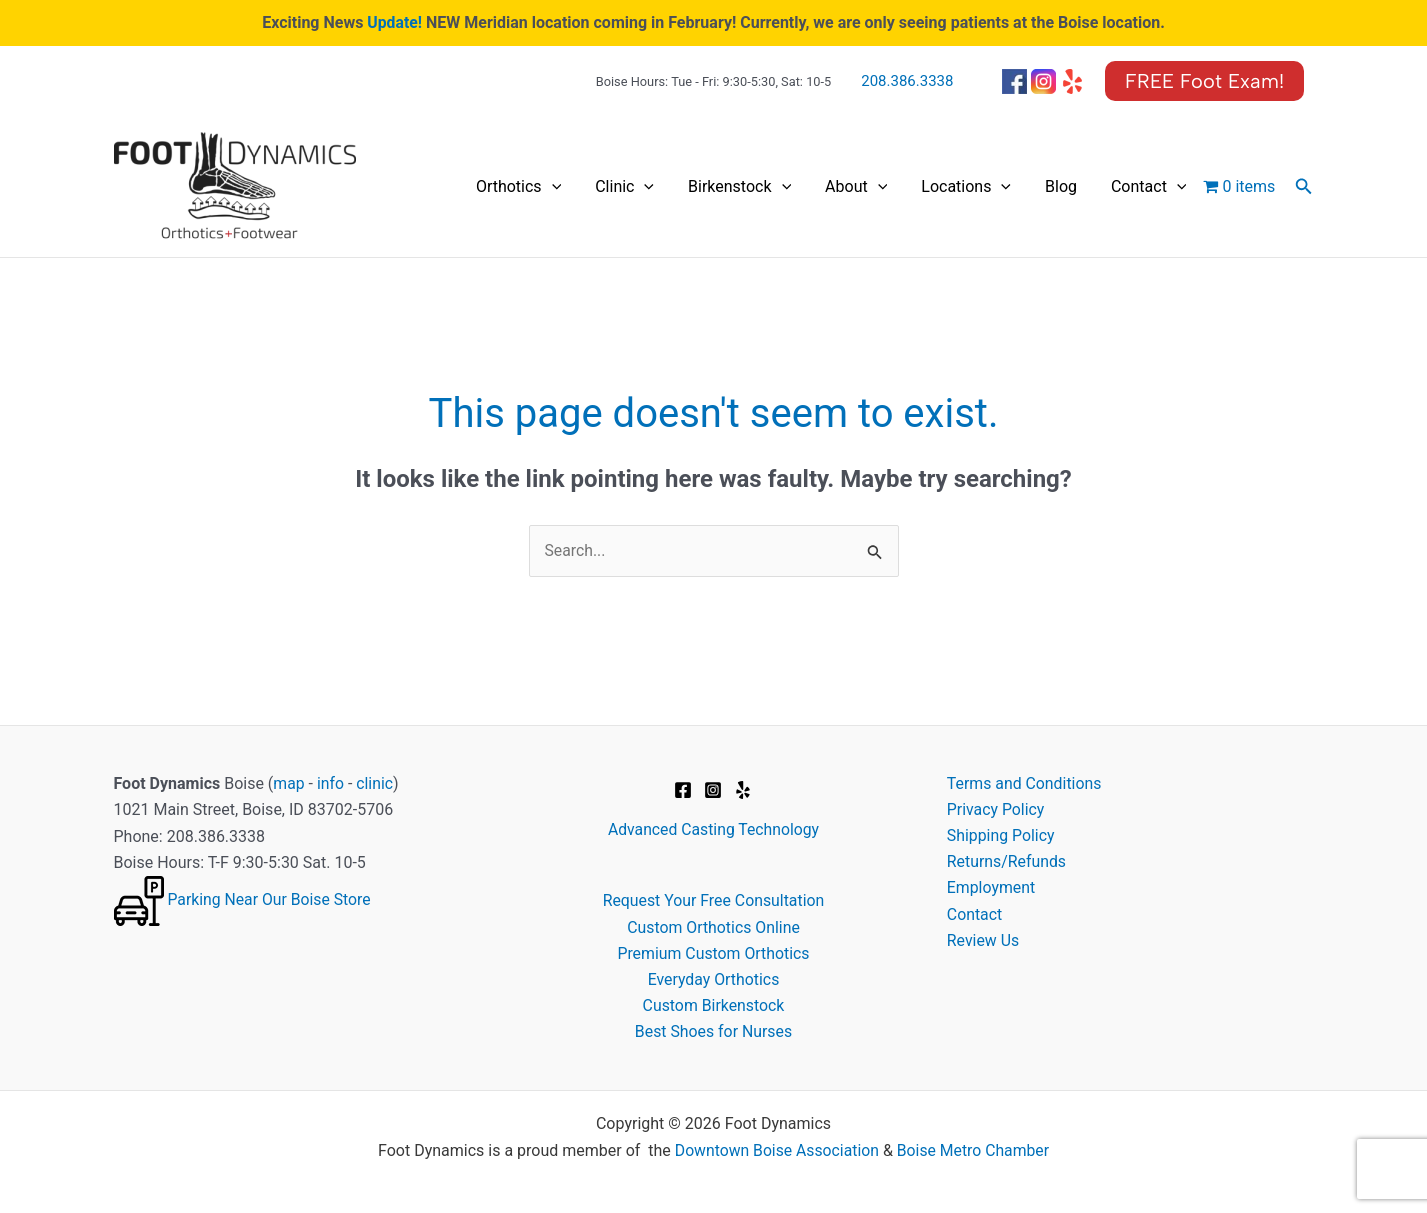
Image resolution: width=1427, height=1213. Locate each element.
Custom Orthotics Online (713, 927)
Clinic (723, 187)
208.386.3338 (907, 81)
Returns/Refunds (1007, 862)
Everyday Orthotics (713, 980)
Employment (991, 889)
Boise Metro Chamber (974, 1151)
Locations (1011, 187)
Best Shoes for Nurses (713, 1033)
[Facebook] (683, 790)
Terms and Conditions (1025, 783)
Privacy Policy (996, 810)
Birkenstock (820, 187)
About (919, 187)
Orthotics (635, 187)
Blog (1088, 186)
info (330, 783)
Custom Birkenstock (713, 1006)
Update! (395, 22)
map (289, 783)
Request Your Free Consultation (714, 901)
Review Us (983, 942)
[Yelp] (743, 790)
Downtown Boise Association (775, 1151)
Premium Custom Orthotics (713, 954)
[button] (1204, 81)
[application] (668, 187)
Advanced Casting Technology (713, 830)
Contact (1158, 187)
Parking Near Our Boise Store (270, 900)
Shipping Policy (1001, 836)
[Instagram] (713, 790)
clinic (375, 783)
